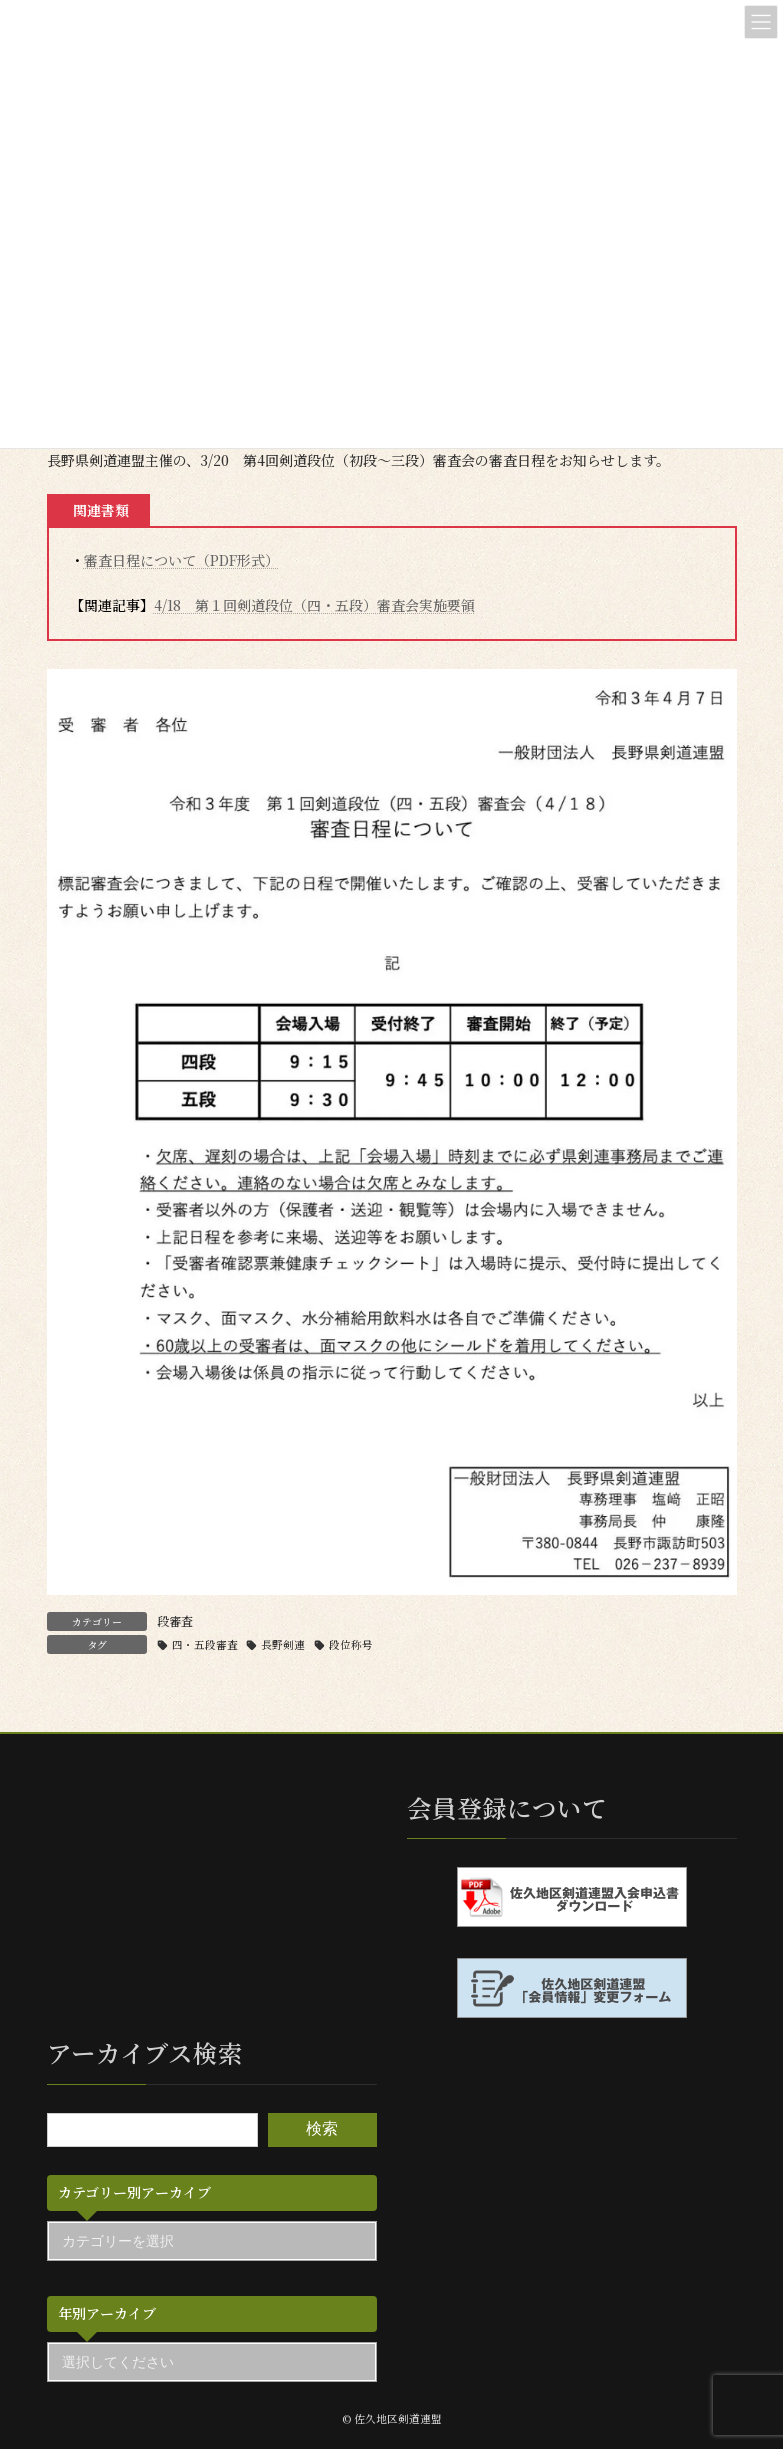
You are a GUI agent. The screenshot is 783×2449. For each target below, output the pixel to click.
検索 (322, 2128)
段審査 (175, 1620)
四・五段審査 (205, 1644)
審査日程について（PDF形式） (181, 560)
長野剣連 (283, 1644)
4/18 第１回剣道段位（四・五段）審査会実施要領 (314, 605)
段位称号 (351, 1644)
